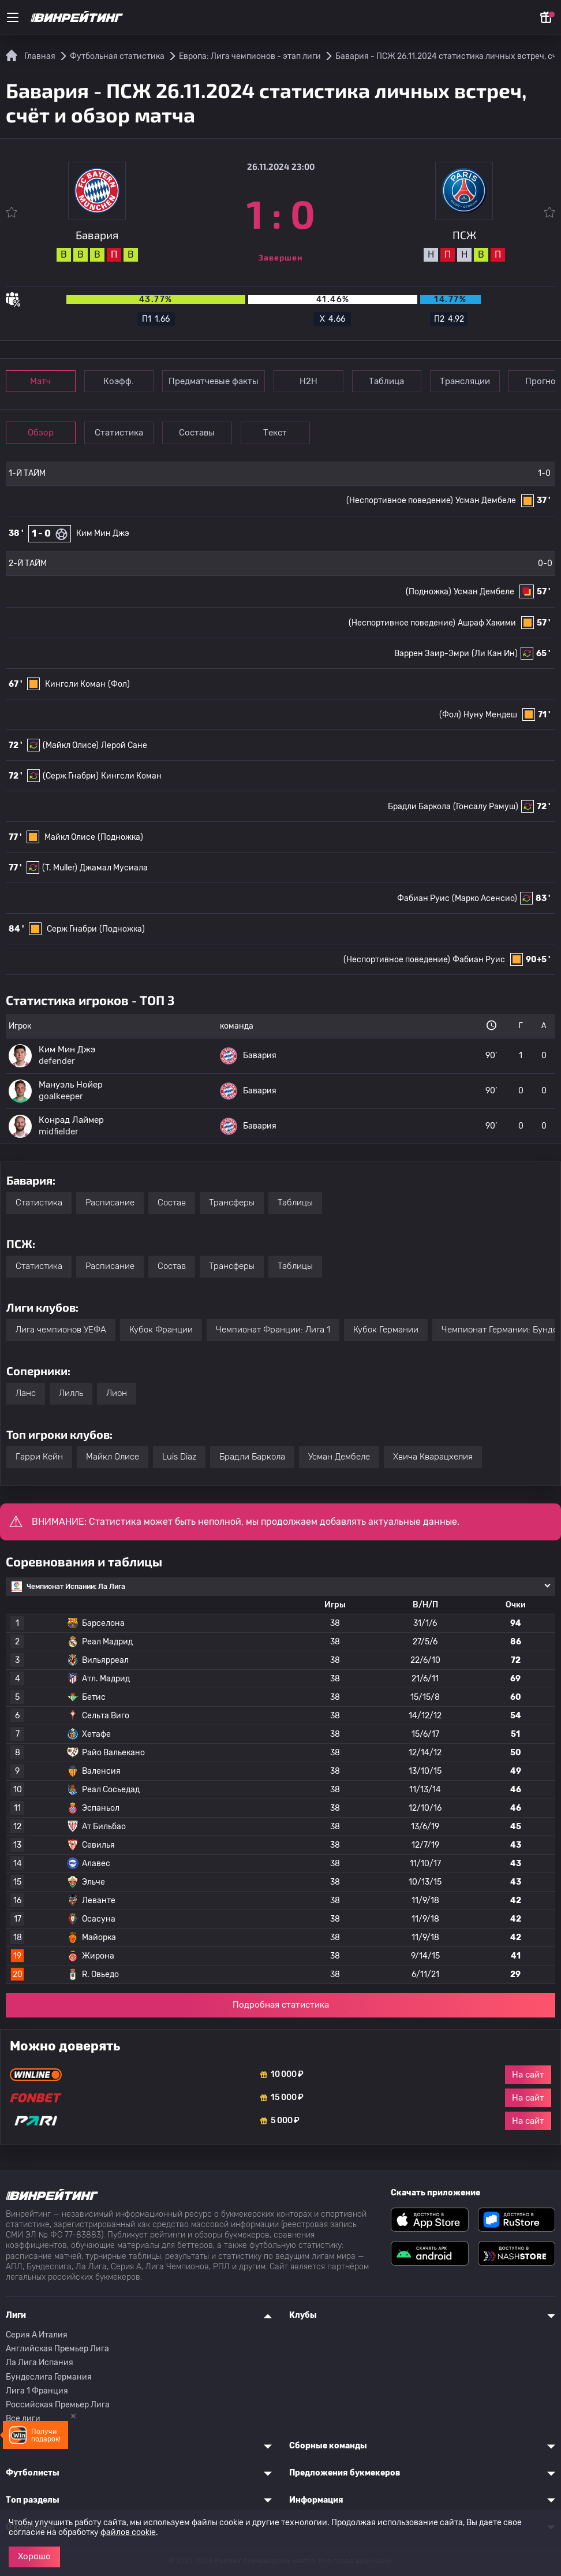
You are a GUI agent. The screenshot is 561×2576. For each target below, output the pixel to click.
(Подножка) (428, 592)
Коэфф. (121, 381)
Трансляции (471, 381)
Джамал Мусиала (114, 868)
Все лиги (23, 2419)
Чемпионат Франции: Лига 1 (273, 1329)
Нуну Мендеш (490, 715)
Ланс (26, 1393)
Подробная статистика (281, 2005)
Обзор (41, 432)
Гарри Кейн (39, 1456)
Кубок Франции (161, 1329)
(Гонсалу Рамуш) (485, 806)
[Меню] (12, 17)
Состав (172, 1202)
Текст (280, 432)
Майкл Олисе (69, 837)
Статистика (121, 432)
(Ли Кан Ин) (495, 653)
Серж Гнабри (72, 929)
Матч (41, 381)
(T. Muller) (59, 868)
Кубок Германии (385, 1329)
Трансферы (232, 1202)
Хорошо (34, 2556)
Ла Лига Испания (39, 2362)
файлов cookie (128, 2532)
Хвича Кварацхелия (433, 1456)
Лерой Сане (124, 745)
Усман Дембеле (485, 500)
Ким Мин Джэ (102, 533)
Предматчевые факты (216, 381)
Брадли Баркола (419, 806)
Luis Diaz (179, 1456)
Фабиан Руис (423, 898)
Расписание (109, 1202)
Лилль (71, 1393)
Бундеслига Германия (49, 2377)
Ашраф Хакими (487, 623)
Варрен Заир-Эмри (431, 653)
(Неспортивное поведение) (396, 960)
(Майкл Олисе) (71, 745)
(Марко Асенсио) (484, 898)
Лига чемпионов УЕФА (61, 1329)
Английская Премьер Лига (57, 2349)
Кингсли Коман (75, 684)
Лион (116, 1393)
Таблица (391, 381)
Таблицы (295, 1202)
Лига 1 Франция (37, 2391)
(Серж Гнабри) (71, 776)
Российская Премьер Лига (58, 2405)
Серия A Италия (37, 2335)
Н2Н (312, 381)
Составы (201, 432)
